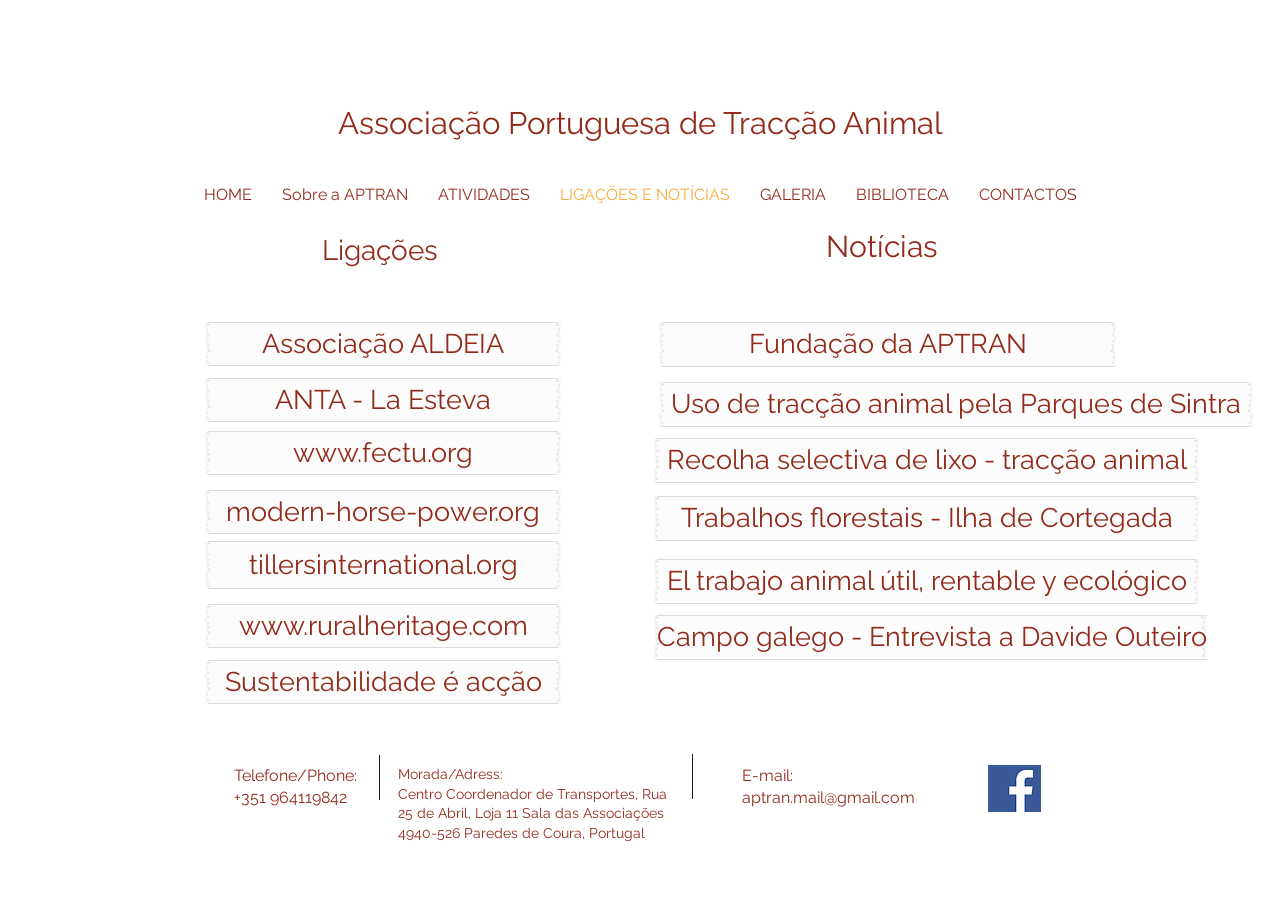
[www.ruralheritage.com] (383, 626)
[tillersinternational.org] (383, 565)
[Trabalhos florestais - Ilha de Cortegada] (926, 518)
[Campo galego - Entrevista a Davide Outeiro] (932, 637)
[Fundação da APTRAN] (887, 344)
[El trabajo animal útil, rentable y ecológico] (926, 581)
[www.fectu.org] (383, 453)
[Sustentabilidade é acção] (383, 682)
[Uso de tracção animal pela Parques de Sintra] (956, 404)
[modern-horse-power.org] (383, 512)
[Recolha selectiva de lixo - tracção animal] (926, 460)
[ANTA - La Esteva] (383, 400)
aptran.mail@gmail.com (828, 797)
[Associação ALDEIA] (383, 344)
